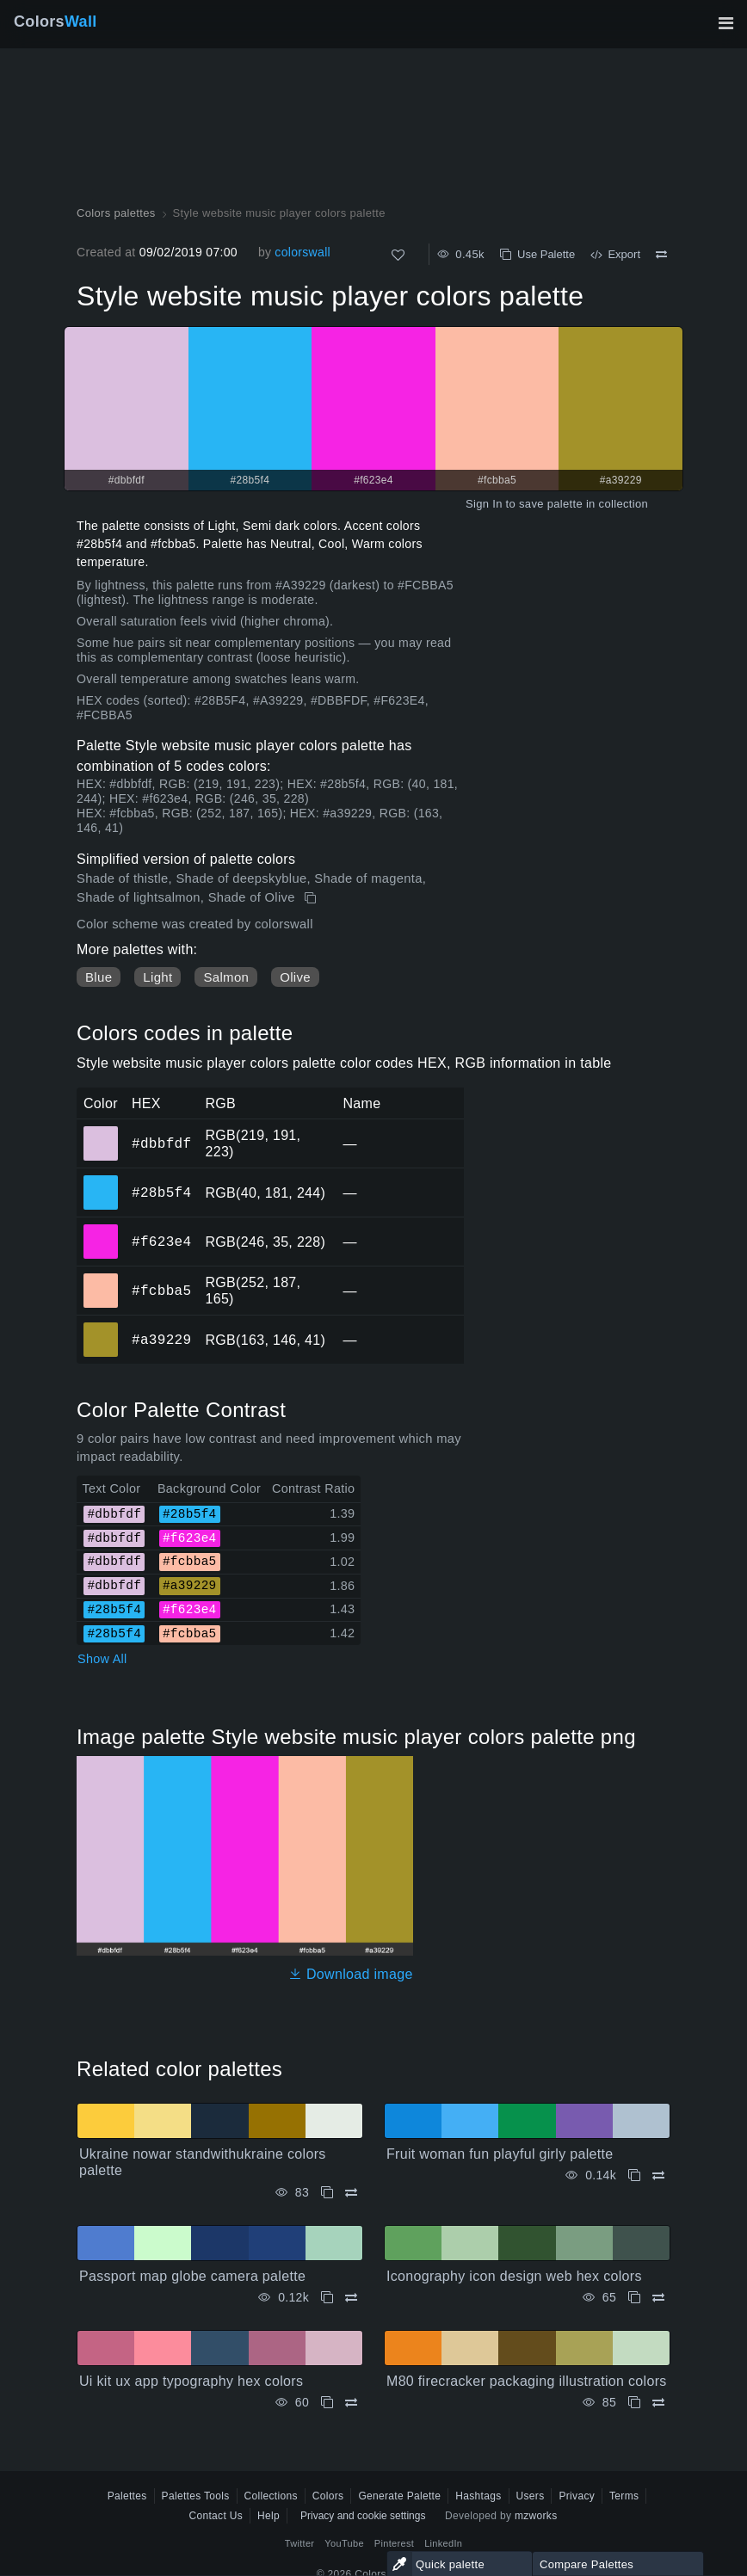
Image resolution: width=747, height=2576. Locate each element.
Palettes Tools (196, 2496)
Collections (271, 2496)
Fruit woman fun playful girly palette (500, 2154)
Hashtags (478, 2496)
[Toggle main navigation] (725, 23)
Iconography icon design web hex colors (514, 2276)
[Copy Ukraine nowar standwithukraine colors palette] (327, 2192)
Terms (624, 2496)
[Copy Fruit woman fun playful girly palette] (634, 2175)
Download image (350, 1974)
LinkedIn (443, 2543)
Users (530, 2496)
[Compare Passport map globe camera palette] (351, 2297)
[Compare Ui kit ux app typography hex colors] (351, 2402)
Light (157, 977)
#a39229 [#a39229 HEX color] (101, 1327)
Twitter (300, 2543)
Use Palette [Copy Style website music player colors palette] (537, 254)
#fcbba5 (161, 1290)
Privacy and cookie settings (362, 2516)
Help (268, 2516)
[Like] (398, 255)
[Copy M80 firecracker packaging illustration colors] (634, 2402)
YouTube (343, 2543)
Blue (98, 977)
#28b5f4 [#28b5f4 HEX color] (101, 1180)
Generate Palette (399, 2496)
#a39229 (161, 1339)
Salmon (226, 977)
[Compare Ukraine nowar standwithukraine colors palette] (351, 2192)
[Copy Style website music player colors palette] (312, 898)
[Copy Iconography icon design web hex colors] (634, 2297)
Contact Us (215, 2516)
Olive (295, 977)
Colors (55, 21)
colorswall (302, 252)
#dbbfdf (161, 1143)
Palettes (127, 2496)
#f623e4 (161, 1241)
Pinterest (394, 2543)
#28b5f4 (161, 1192)
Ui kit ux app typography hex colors (191, 2381)
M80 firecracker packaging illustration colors (526, 2381)
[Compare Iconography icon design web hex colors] (658, 2297)
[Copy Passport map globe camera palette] (327, 2297)
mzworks (536, 2516)
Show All (102, 1659)
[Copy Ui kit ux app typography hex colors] (327, 2402)
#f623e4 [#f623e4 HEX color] (101, 1229)
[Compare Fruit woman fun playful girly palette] (658, 2175)
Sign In (484, 503)
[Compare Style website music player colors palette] (661, 254)
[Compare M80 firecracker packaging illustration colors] (658, 2402)
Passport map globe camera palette (192, 2276)
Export (615, 254)
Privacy (577, 2496)
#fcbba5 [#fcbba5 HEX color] (101, 1278)
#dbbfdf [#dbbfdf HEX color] (101, 1131)
